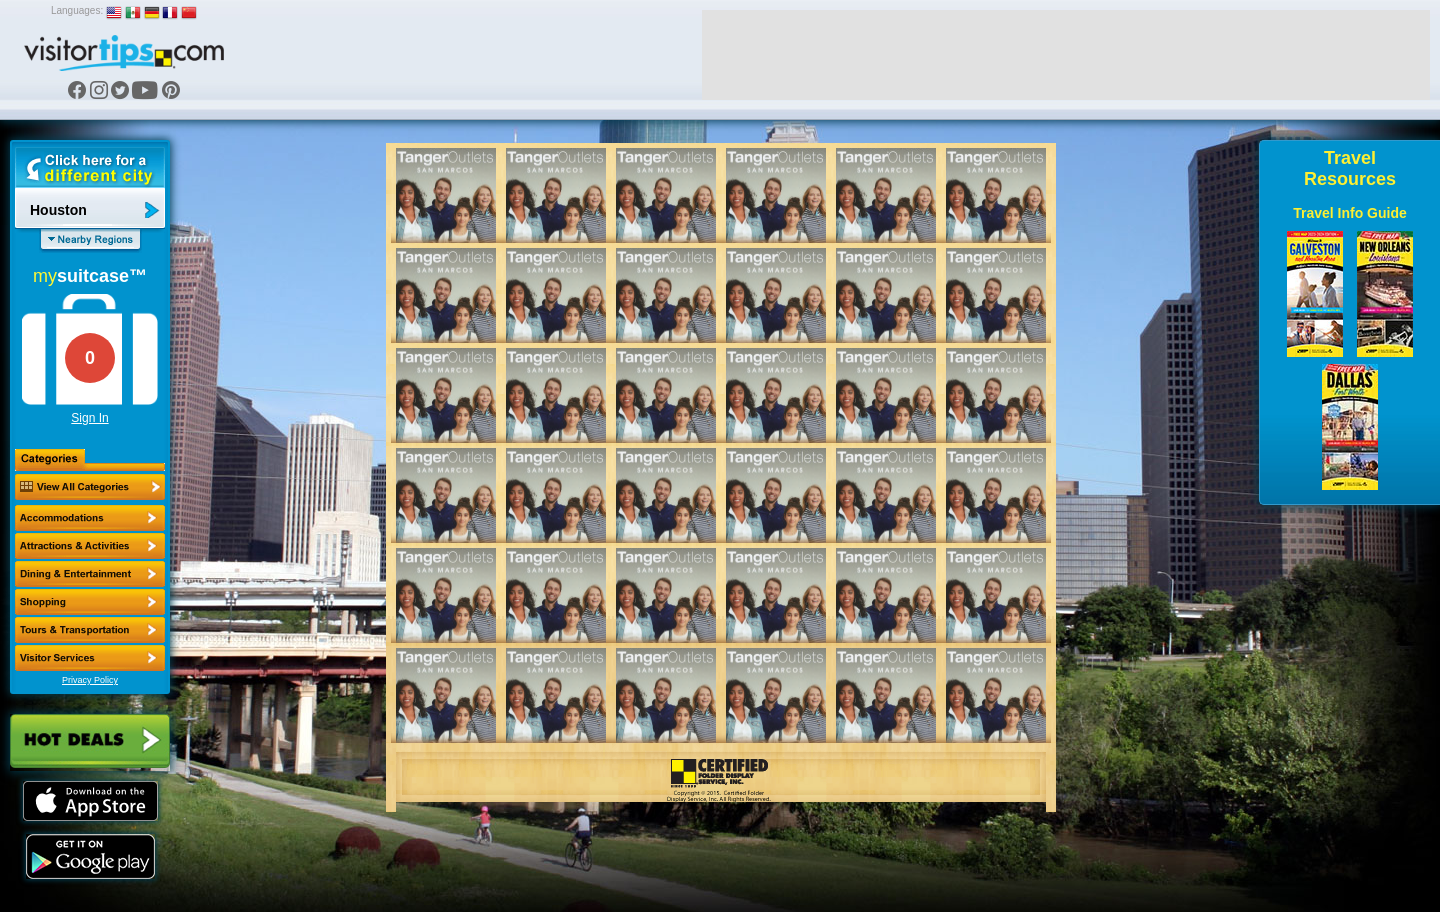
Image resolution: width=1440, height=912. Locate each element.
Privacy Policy (90, 680)
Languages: (77, 10)
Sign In (89, 418)
